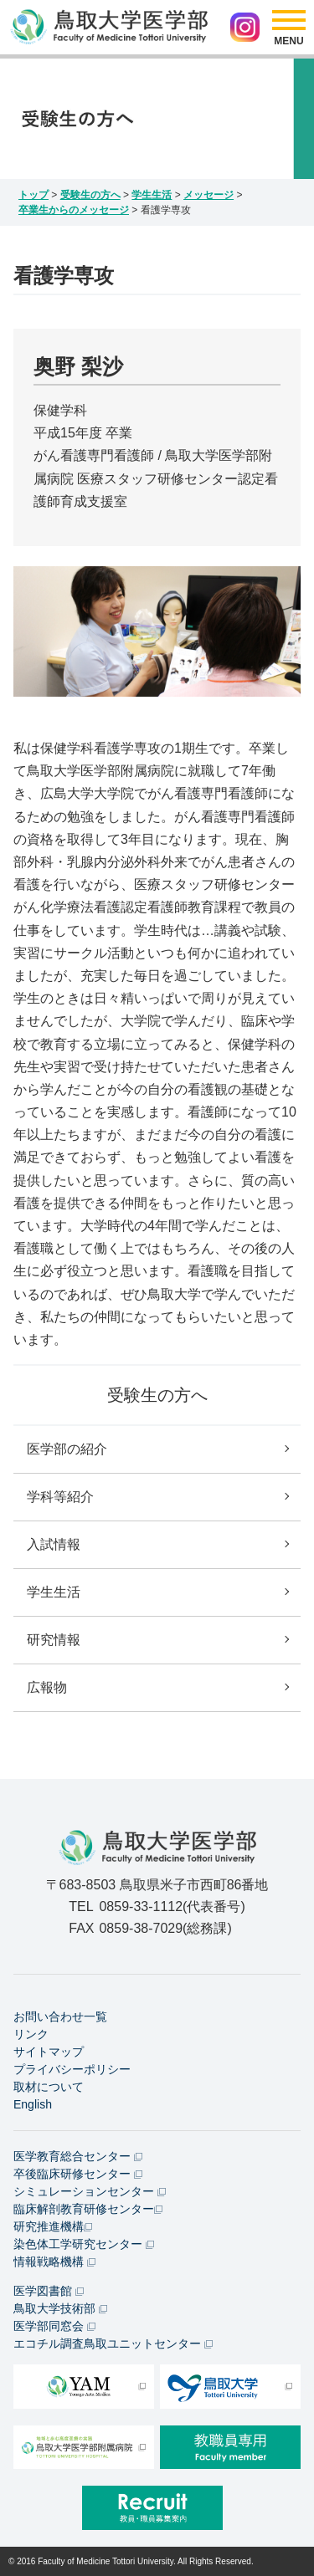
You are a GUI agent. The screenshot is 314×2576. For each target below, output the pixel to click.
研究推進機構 (52, 2226)
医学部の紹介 (67, 1449)
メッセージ (208, 195)
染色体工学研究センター (83, 2244)
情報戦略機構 (54, 2261)
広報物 (47, 1687)
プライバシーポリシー (72, 2069)
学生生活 (151, 195)
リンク (31, 2034)
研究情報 (53, 1640)
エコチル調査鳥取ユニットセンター (113, 2343)
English (32, 2104)
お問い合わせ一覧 (60, 2016)
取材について (48, 2086)
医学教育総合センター (77, 2156)
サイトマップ (48, 2051)
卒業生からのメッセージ (73, 210)
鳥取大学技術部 (60, 2308)
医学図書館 (48, 2290)
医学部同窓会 (54, 2326)
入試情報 (53, 1544)
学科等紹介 (60, 1497)
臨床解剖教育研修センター (87, 2209)
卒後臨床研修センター (77, 2173)
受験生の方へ (90, 195)
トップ (33, 195)
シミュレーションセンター (89, 2191)
